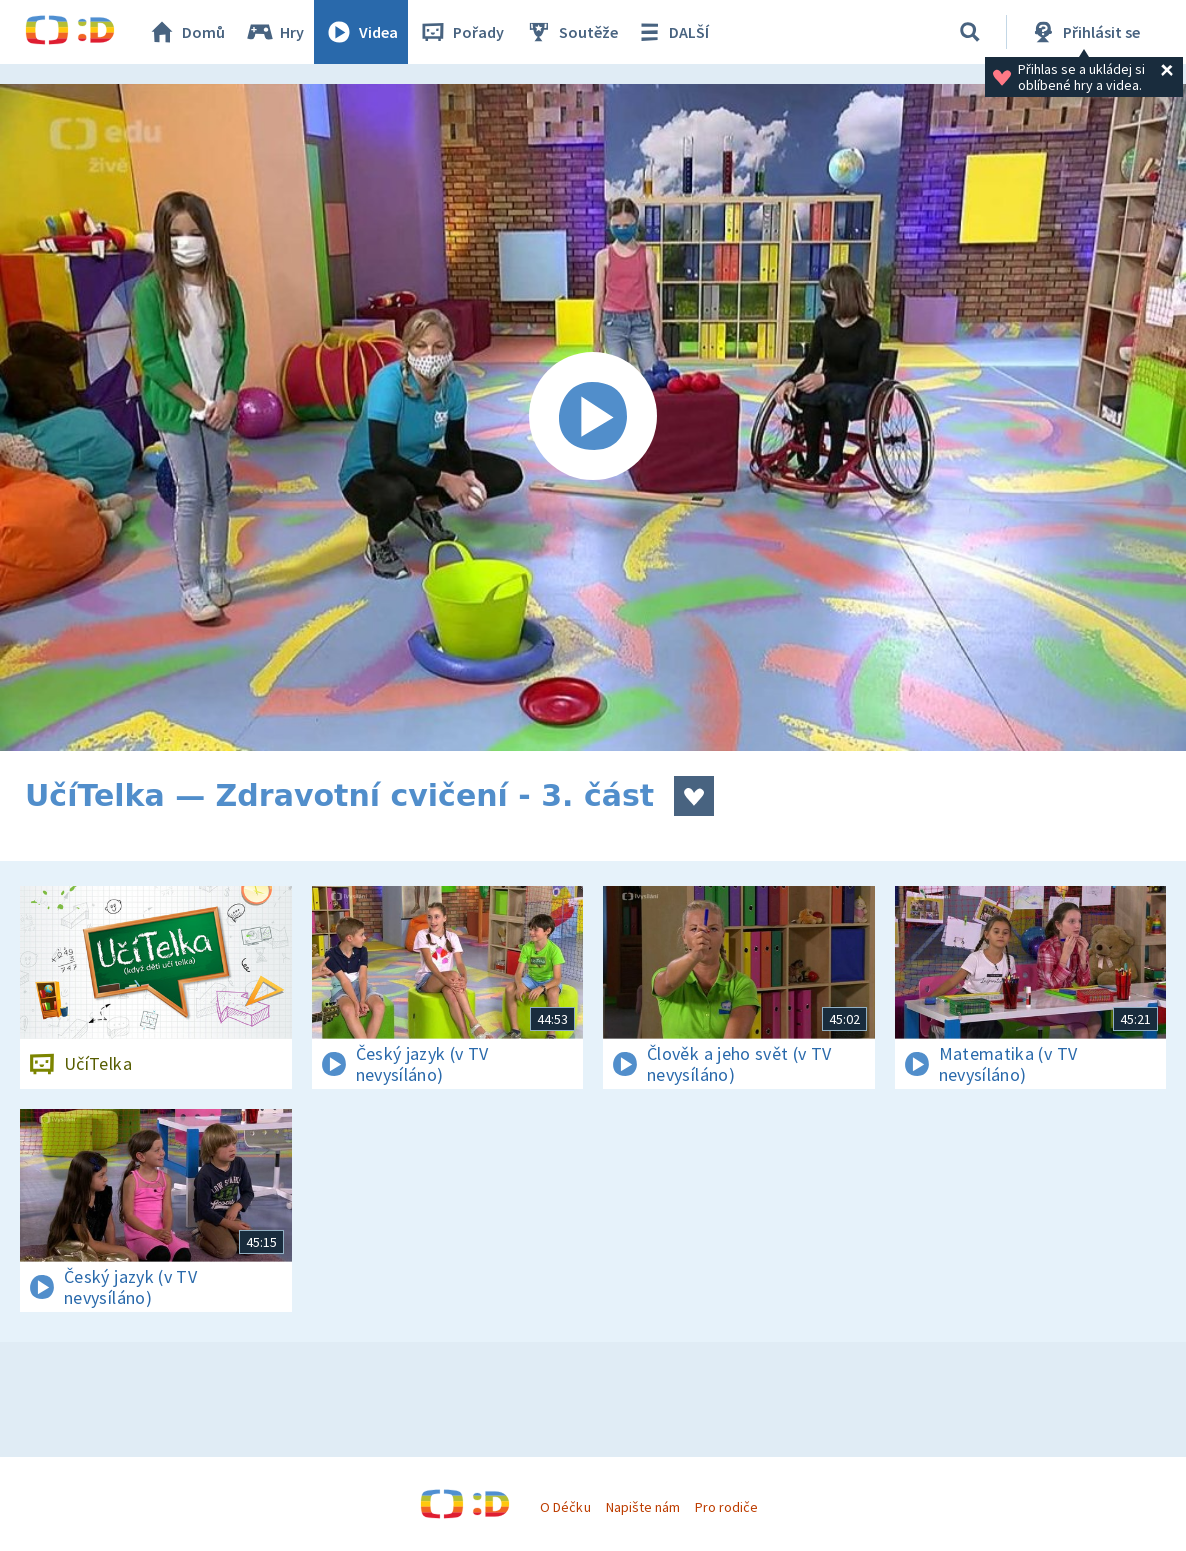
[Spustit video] (593, 417)
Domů (186, 32)
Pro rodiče (726, 1507)
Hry (274, 32)
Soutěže (571, 32)
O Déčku (565, 1507)
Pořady (461, 32)
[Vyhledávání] (970, 32)
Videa (361, 32)
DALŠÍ (671, 32)
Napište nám (643, 1507)
